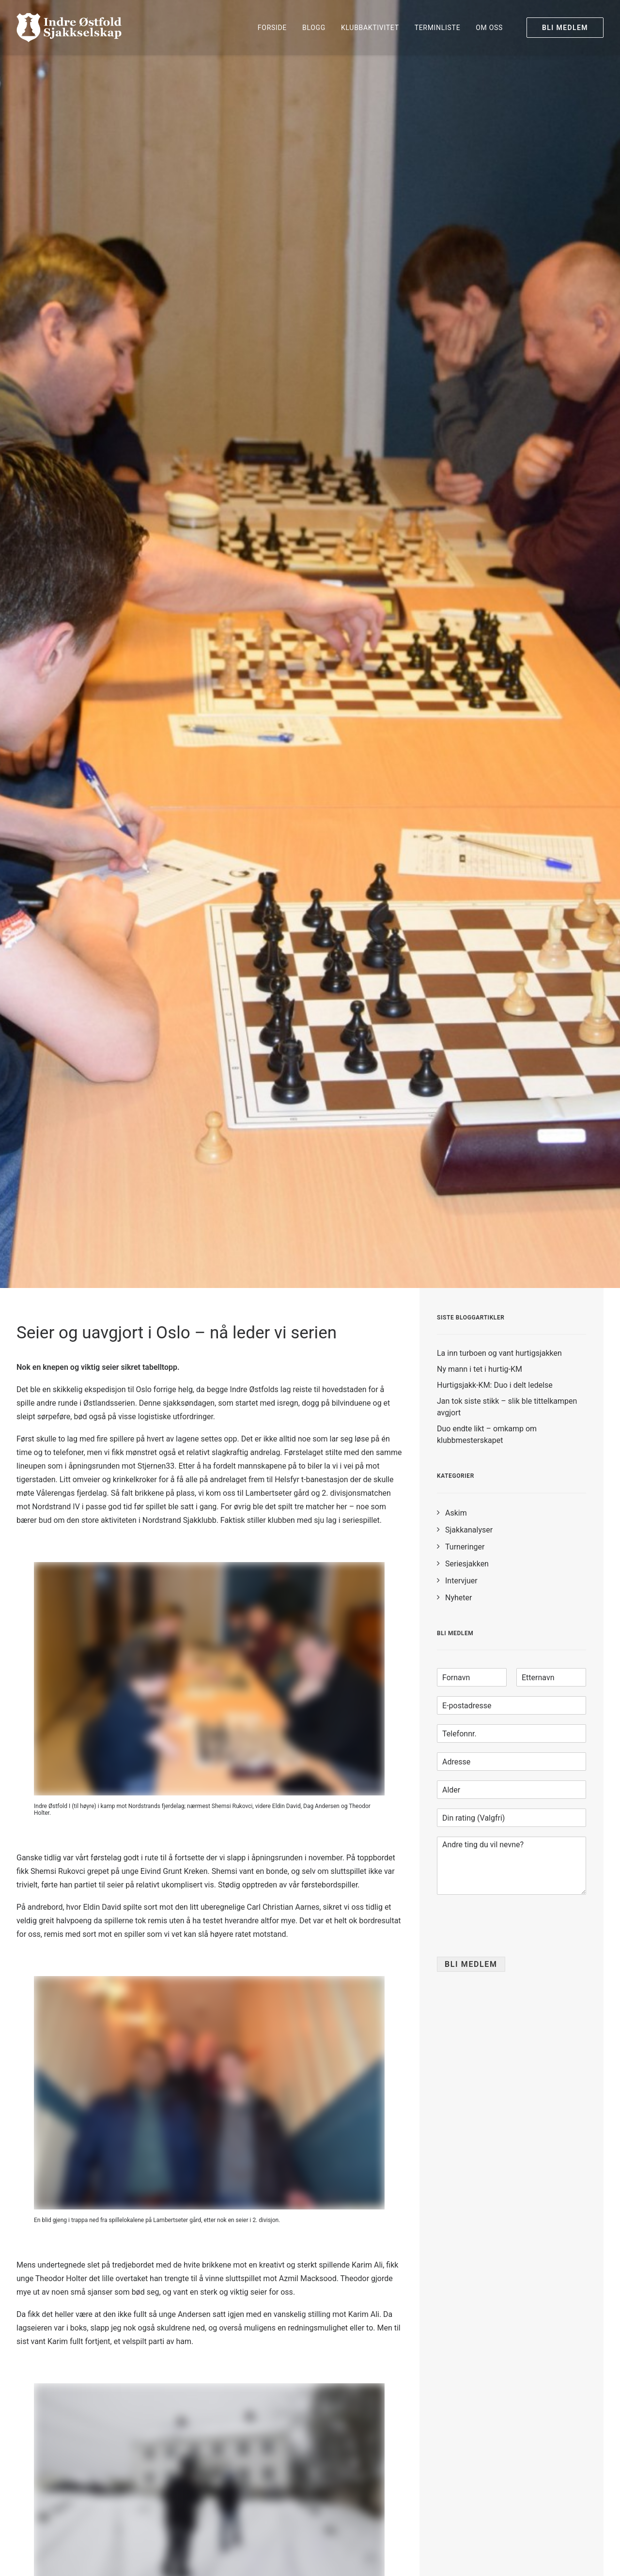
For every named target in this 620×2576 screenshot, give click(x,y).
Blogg (314, 27)
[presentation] (510, 1940)
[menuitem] (272, 27)
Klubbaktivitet (370, 27)
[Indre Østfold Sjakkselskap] (69, 27)
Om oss (489, 27)
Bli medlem (471, 1964)
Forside (272, 27)
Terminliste (438, 27)
